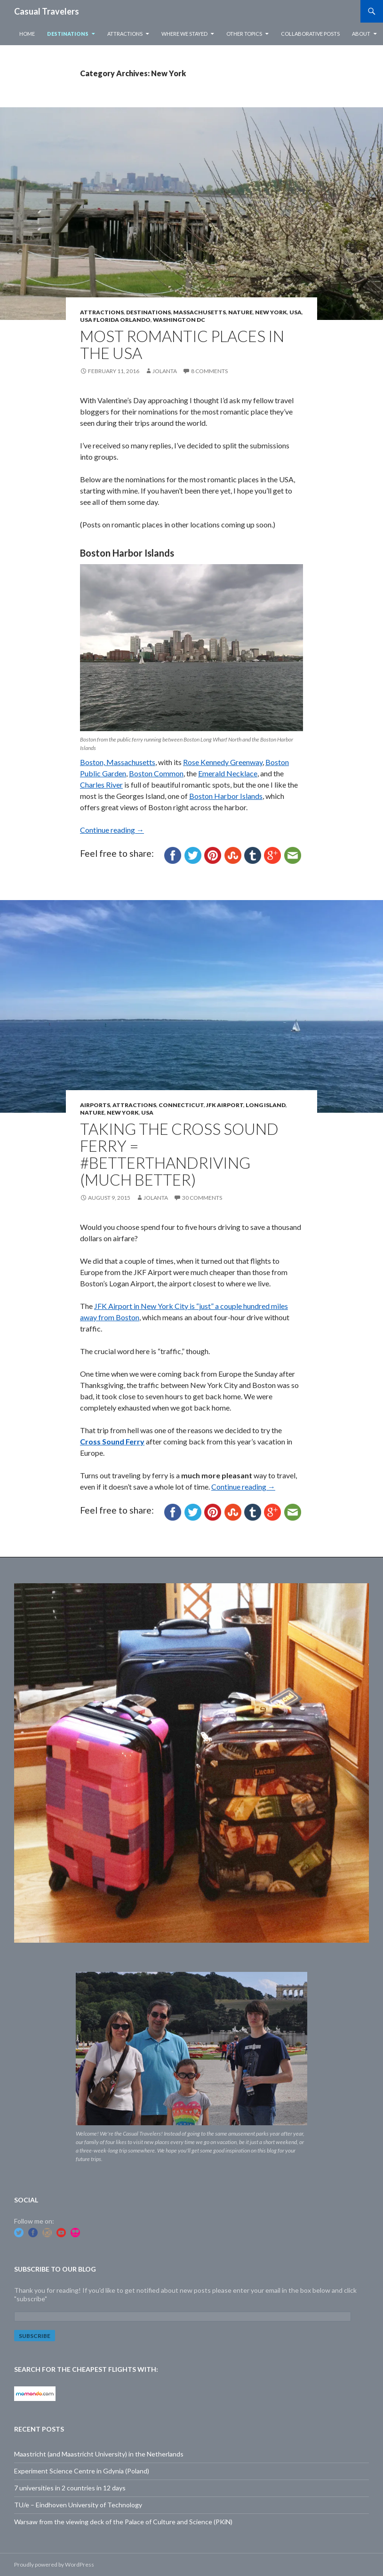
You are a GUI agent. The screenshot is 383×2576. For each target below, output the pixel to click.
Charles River (101, 784)
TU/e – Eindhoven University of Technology (78, 2505)
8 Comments (209, 371)
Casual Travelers (46, 11)
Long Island (266, 1105)
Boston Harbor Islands (226, 795)
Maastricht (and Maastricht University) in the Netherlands (99, 2454)
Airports (95, 1105)
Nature (240, 312)
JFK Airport (224, 1105)
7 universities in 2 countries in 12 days (70, 2488)
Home (27, 34)
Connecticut (181, 1105)
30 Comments (202, 1197)
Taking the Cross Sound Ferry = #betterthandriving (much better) (179, 1154)
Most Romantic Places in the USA (182, 344)
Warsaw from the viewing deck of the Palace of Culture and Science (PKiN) (123, 2522)
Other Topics (244, 34)
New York (271, 312)
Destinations (67, 34)
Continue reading (112, 829)
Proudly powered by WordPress (54, 2564)
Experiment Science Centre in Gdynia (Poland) (81, 2471)
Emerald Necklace (227, 773)
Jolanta (164, 371)
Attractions (125, 34)
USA (295, 312)
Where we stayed (184, 34)
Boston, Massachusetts (117, 762)
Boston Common (156, 773)
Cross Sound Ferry (112, 1441)
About (361, 34)
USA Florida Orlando (115, 319)
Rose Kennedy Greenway (223, 762)
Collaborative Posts (310, 34)
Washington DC (179, 319)
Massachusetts (199, 312)
